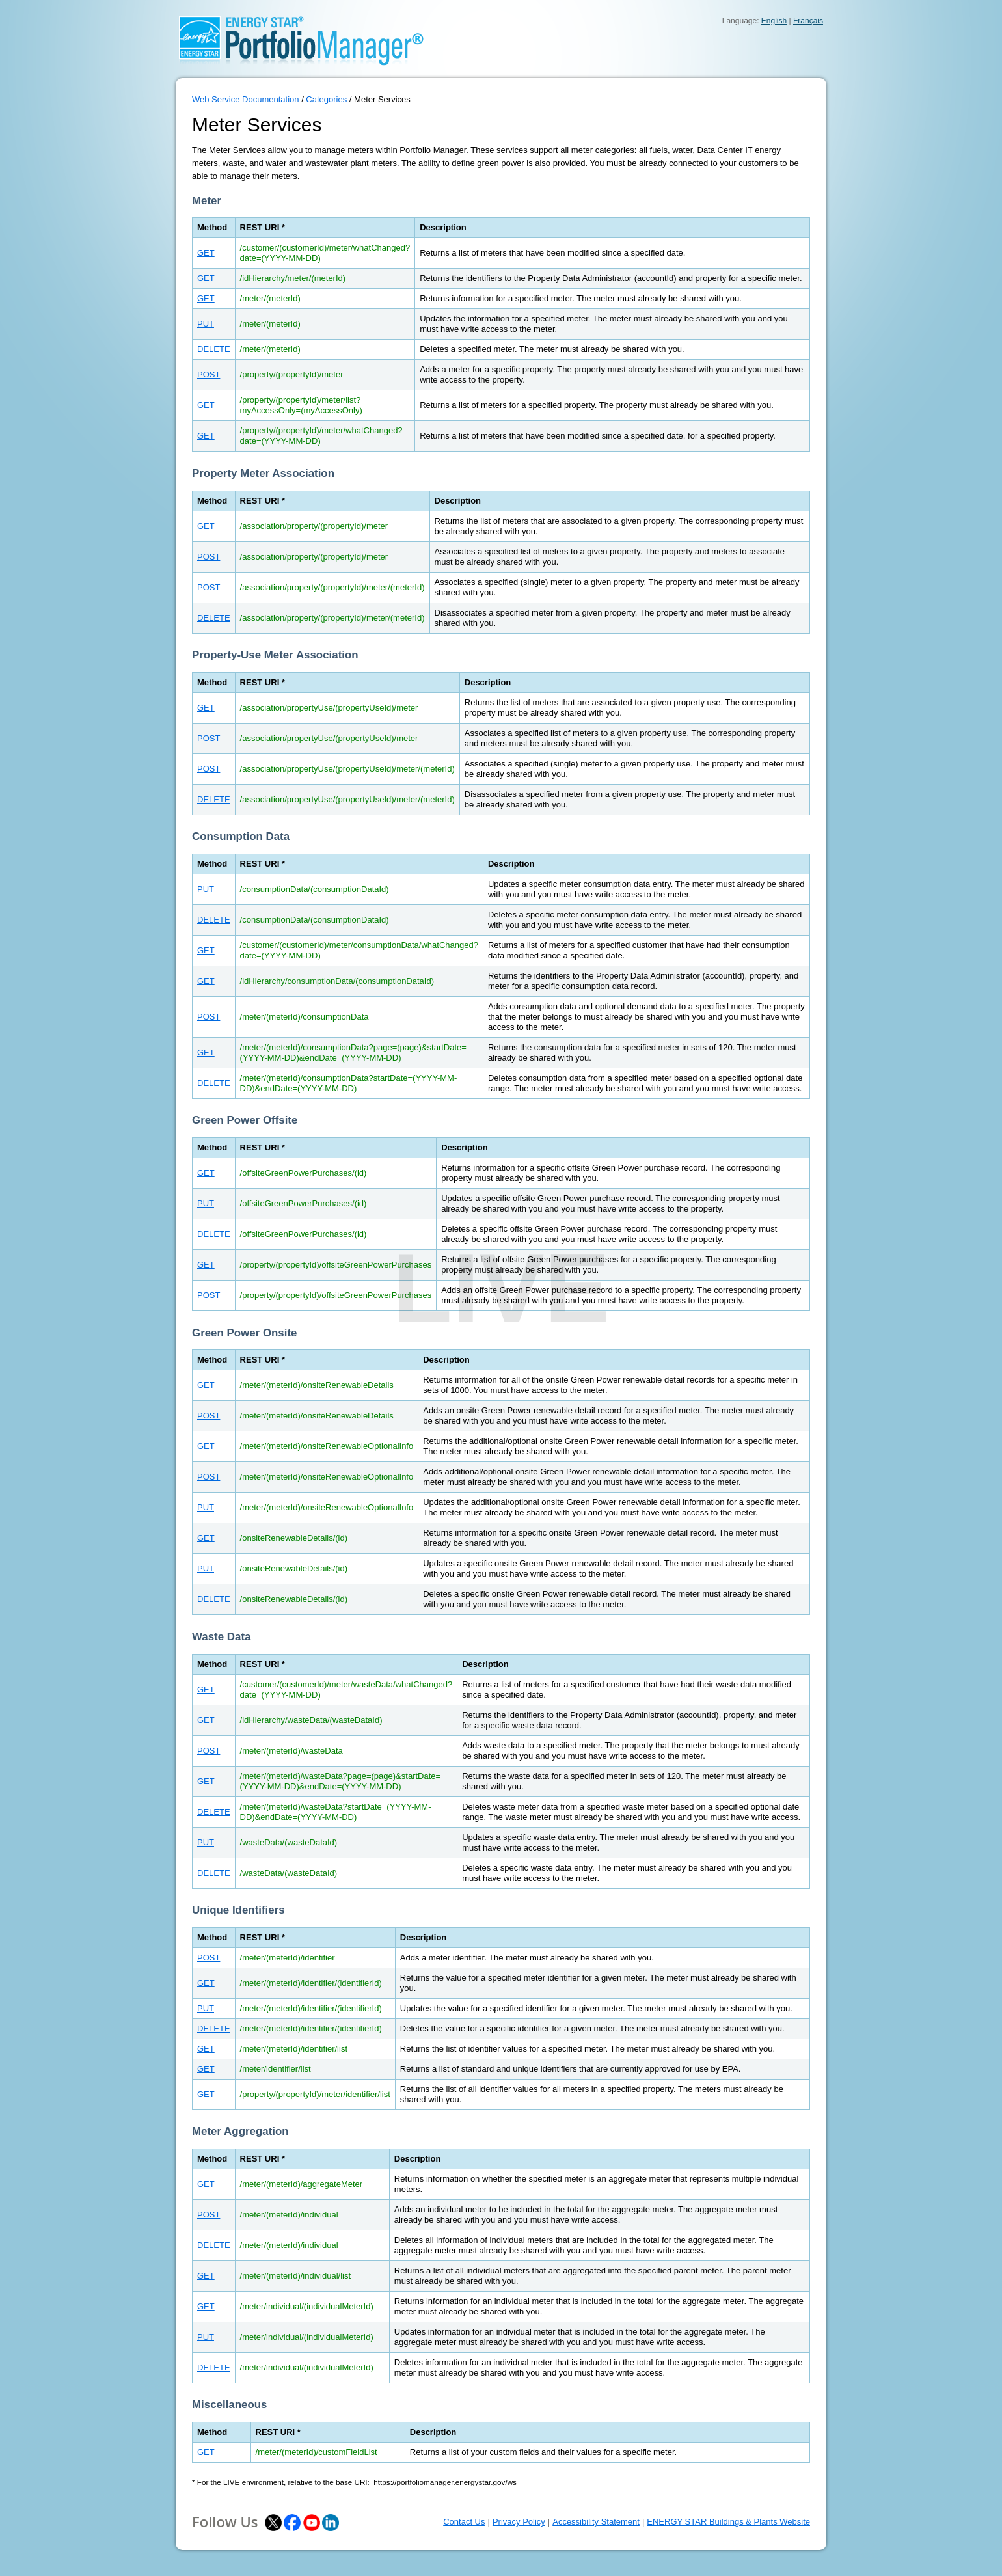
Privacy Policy (519, 2522)
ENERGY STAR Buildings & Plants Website (728, 2522)
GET (206, 253)
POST (208, 374)
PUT (205, 324)
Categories (326, 99)
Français (808, 20)
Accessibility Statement (596, 2522)
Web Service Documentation (245, 99)
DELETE (213, 349)
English (774, 20)
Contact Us (464, 2522)
